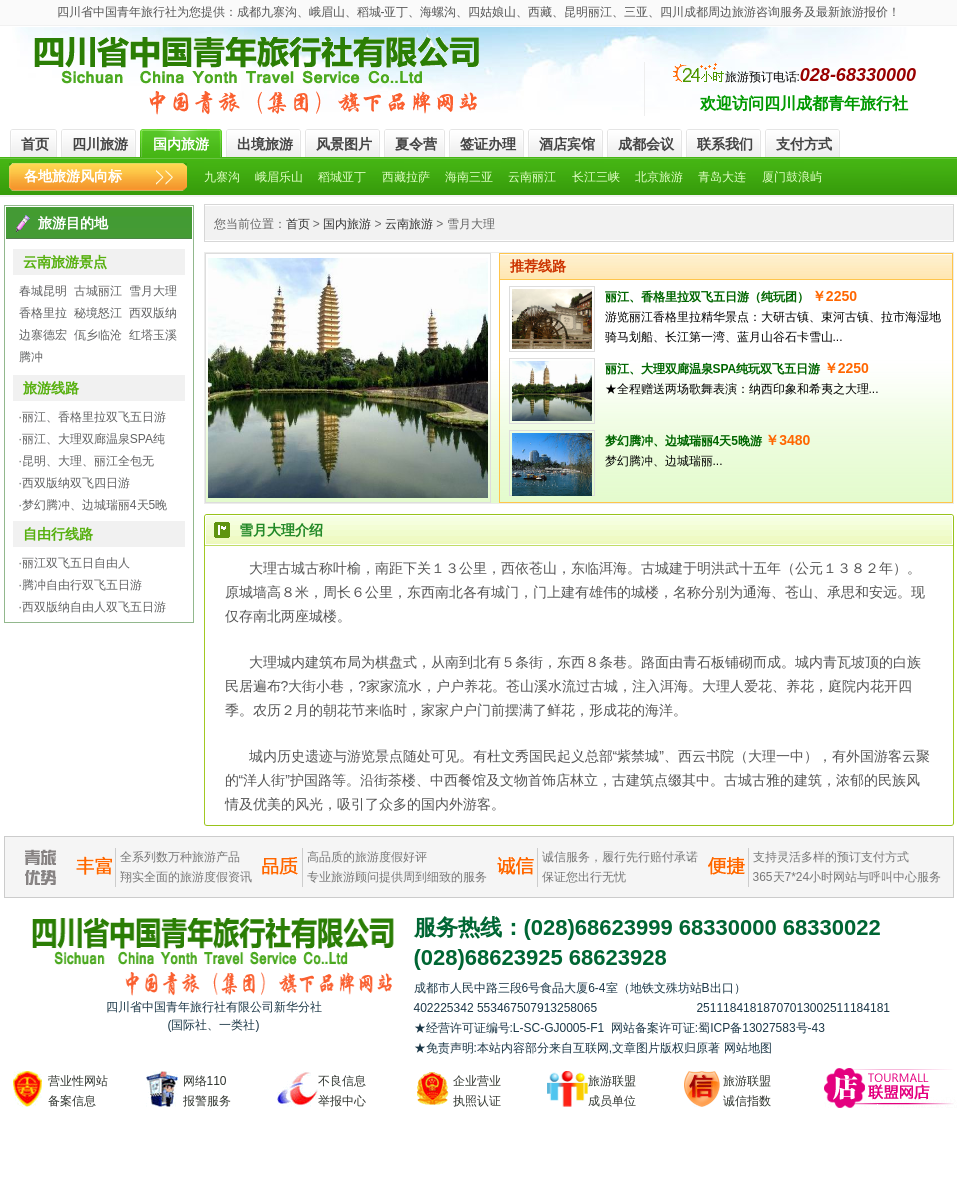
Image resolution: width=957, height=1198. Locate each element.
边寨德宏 (43, 335)
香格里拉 (43, 313)
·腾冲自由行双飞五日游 (80, 585)
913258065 (615, 1008)
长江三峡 (596, 177)
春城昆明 (43, 291)
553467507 (507, 1008)
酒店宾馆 (567, 144)
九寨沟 (222, 177)
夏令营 (416, 144)
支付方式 (804, 144)
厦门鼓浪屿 (792, 177)
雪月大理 (153, 291)
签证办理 (488, 144)
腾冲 (31, 357)
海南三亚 (469, 177)
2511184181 (729, 1008)
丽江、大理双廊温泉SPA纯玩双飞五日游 (713, 369)
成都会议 (646, 144)
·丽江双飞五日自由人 (74, 563)
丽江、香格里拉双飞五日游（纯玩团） (707, 297)
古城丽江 (98, 291)
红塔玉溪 (153, 335)
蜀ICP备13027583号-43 (761, 1028)
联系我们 (725, 144)
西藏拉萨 (406, 177)
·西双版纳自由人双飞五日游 (92, 607)
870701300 (793, 1008)
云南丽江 (532, 177)
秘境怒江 (98, 313)
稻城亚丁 (342, 177)
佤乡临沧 (98, 335)
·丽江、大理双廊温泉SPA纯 (92, 439)
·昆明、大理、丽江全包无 (86, 461)
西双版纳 (153, 313)
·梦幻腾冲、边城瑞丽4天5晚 (93, 505)
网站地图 (748, 1048)
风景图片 (344, 144)
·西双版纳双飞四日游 (74, 483)
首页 (35, 144)
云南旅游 (409, 224)
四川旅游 (100, 144)
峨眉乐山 (279, 177)
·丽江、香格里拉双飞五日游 (92, 417)
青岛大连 (722, 177)
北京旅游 (659, 177)
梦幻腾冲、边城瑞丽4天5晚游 (683, 441)
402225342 (445, 1008)
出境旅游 (265, 144)
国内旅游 (181, 144)
